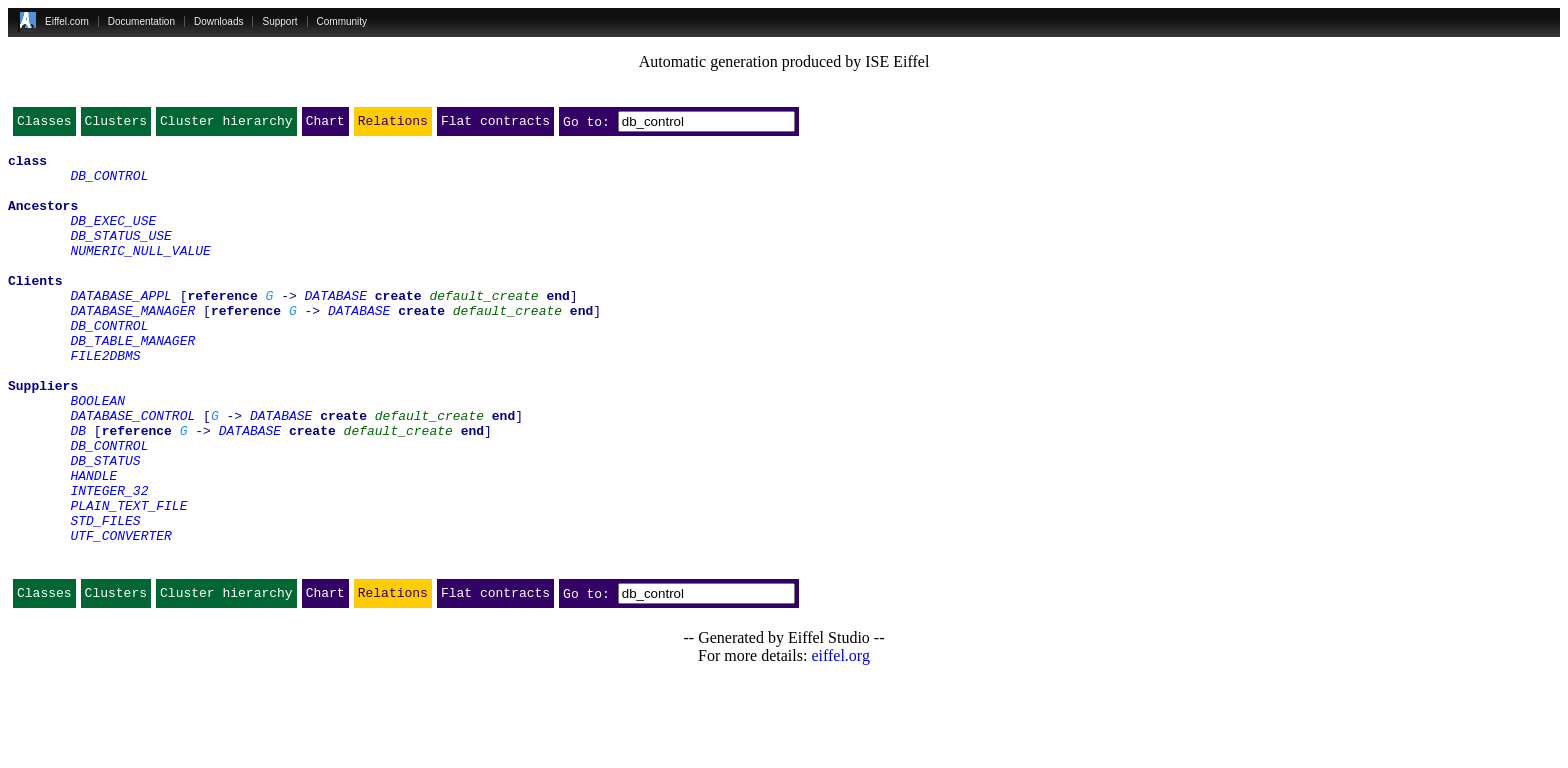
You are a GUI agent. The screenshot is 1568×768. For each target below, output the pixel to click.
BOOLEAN (97, 454)
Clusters (116, 125)
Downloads (218, 21)
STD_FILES (105, 598)
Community (342, 21)
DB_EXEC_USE (113, 238)
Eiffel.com (67, 21)
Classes (44, 125)
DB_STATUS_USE (120, 256)
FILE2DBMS (105, 400)
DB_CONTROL (109, 184)
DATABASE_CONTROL (132, 472)
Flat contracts (495, 125)
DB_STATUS (105, 526)
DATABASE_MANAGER (132, 346)
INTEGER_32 (109, 562)
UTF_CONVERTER (120, 616)
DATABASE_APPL (120, 328)
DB (78, 490)
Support (279, 21)
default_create (483, 328)
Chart (325, 125)
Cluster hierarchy (226, 125)
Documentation (141, 21)
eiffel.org (840, 742)
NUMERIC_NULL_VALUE (140, 274)
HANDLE (93, 544)
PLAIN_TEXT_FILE (128, 580)
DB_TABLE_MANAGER (132, 382)
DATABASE (336, 328)
